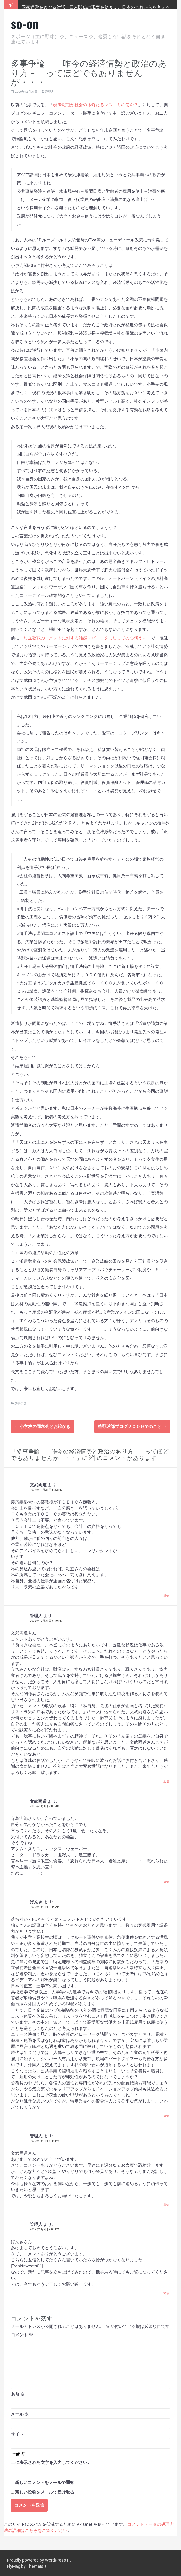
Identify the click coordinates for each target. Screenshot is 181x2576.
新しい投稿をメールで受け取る (44, 2491)
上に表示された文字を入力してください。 (51, 2462)
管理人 (49, 91)
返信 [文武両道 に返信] (166, 1595)
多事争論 (20, 1403)
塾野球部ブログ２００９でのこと (132, 1426)
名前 (18, 2393)
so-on (25, 23)
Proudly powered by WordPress (37, 2559)
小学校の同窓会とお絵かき (42, 1426)
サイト (17, 2433)
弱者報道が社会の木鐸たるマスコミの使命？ (95, 104)
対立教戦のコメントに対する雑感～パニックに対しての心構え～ (85, 637)
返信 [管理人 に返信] (166, 1781)
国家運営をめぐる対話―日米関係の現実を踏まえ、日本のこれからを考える (96, 7)
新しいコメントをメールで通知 (44, 2482)
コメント (22, 2334)
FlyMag (13, 2565)
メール (20, 2413)
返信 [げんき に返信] (166, 2115)
